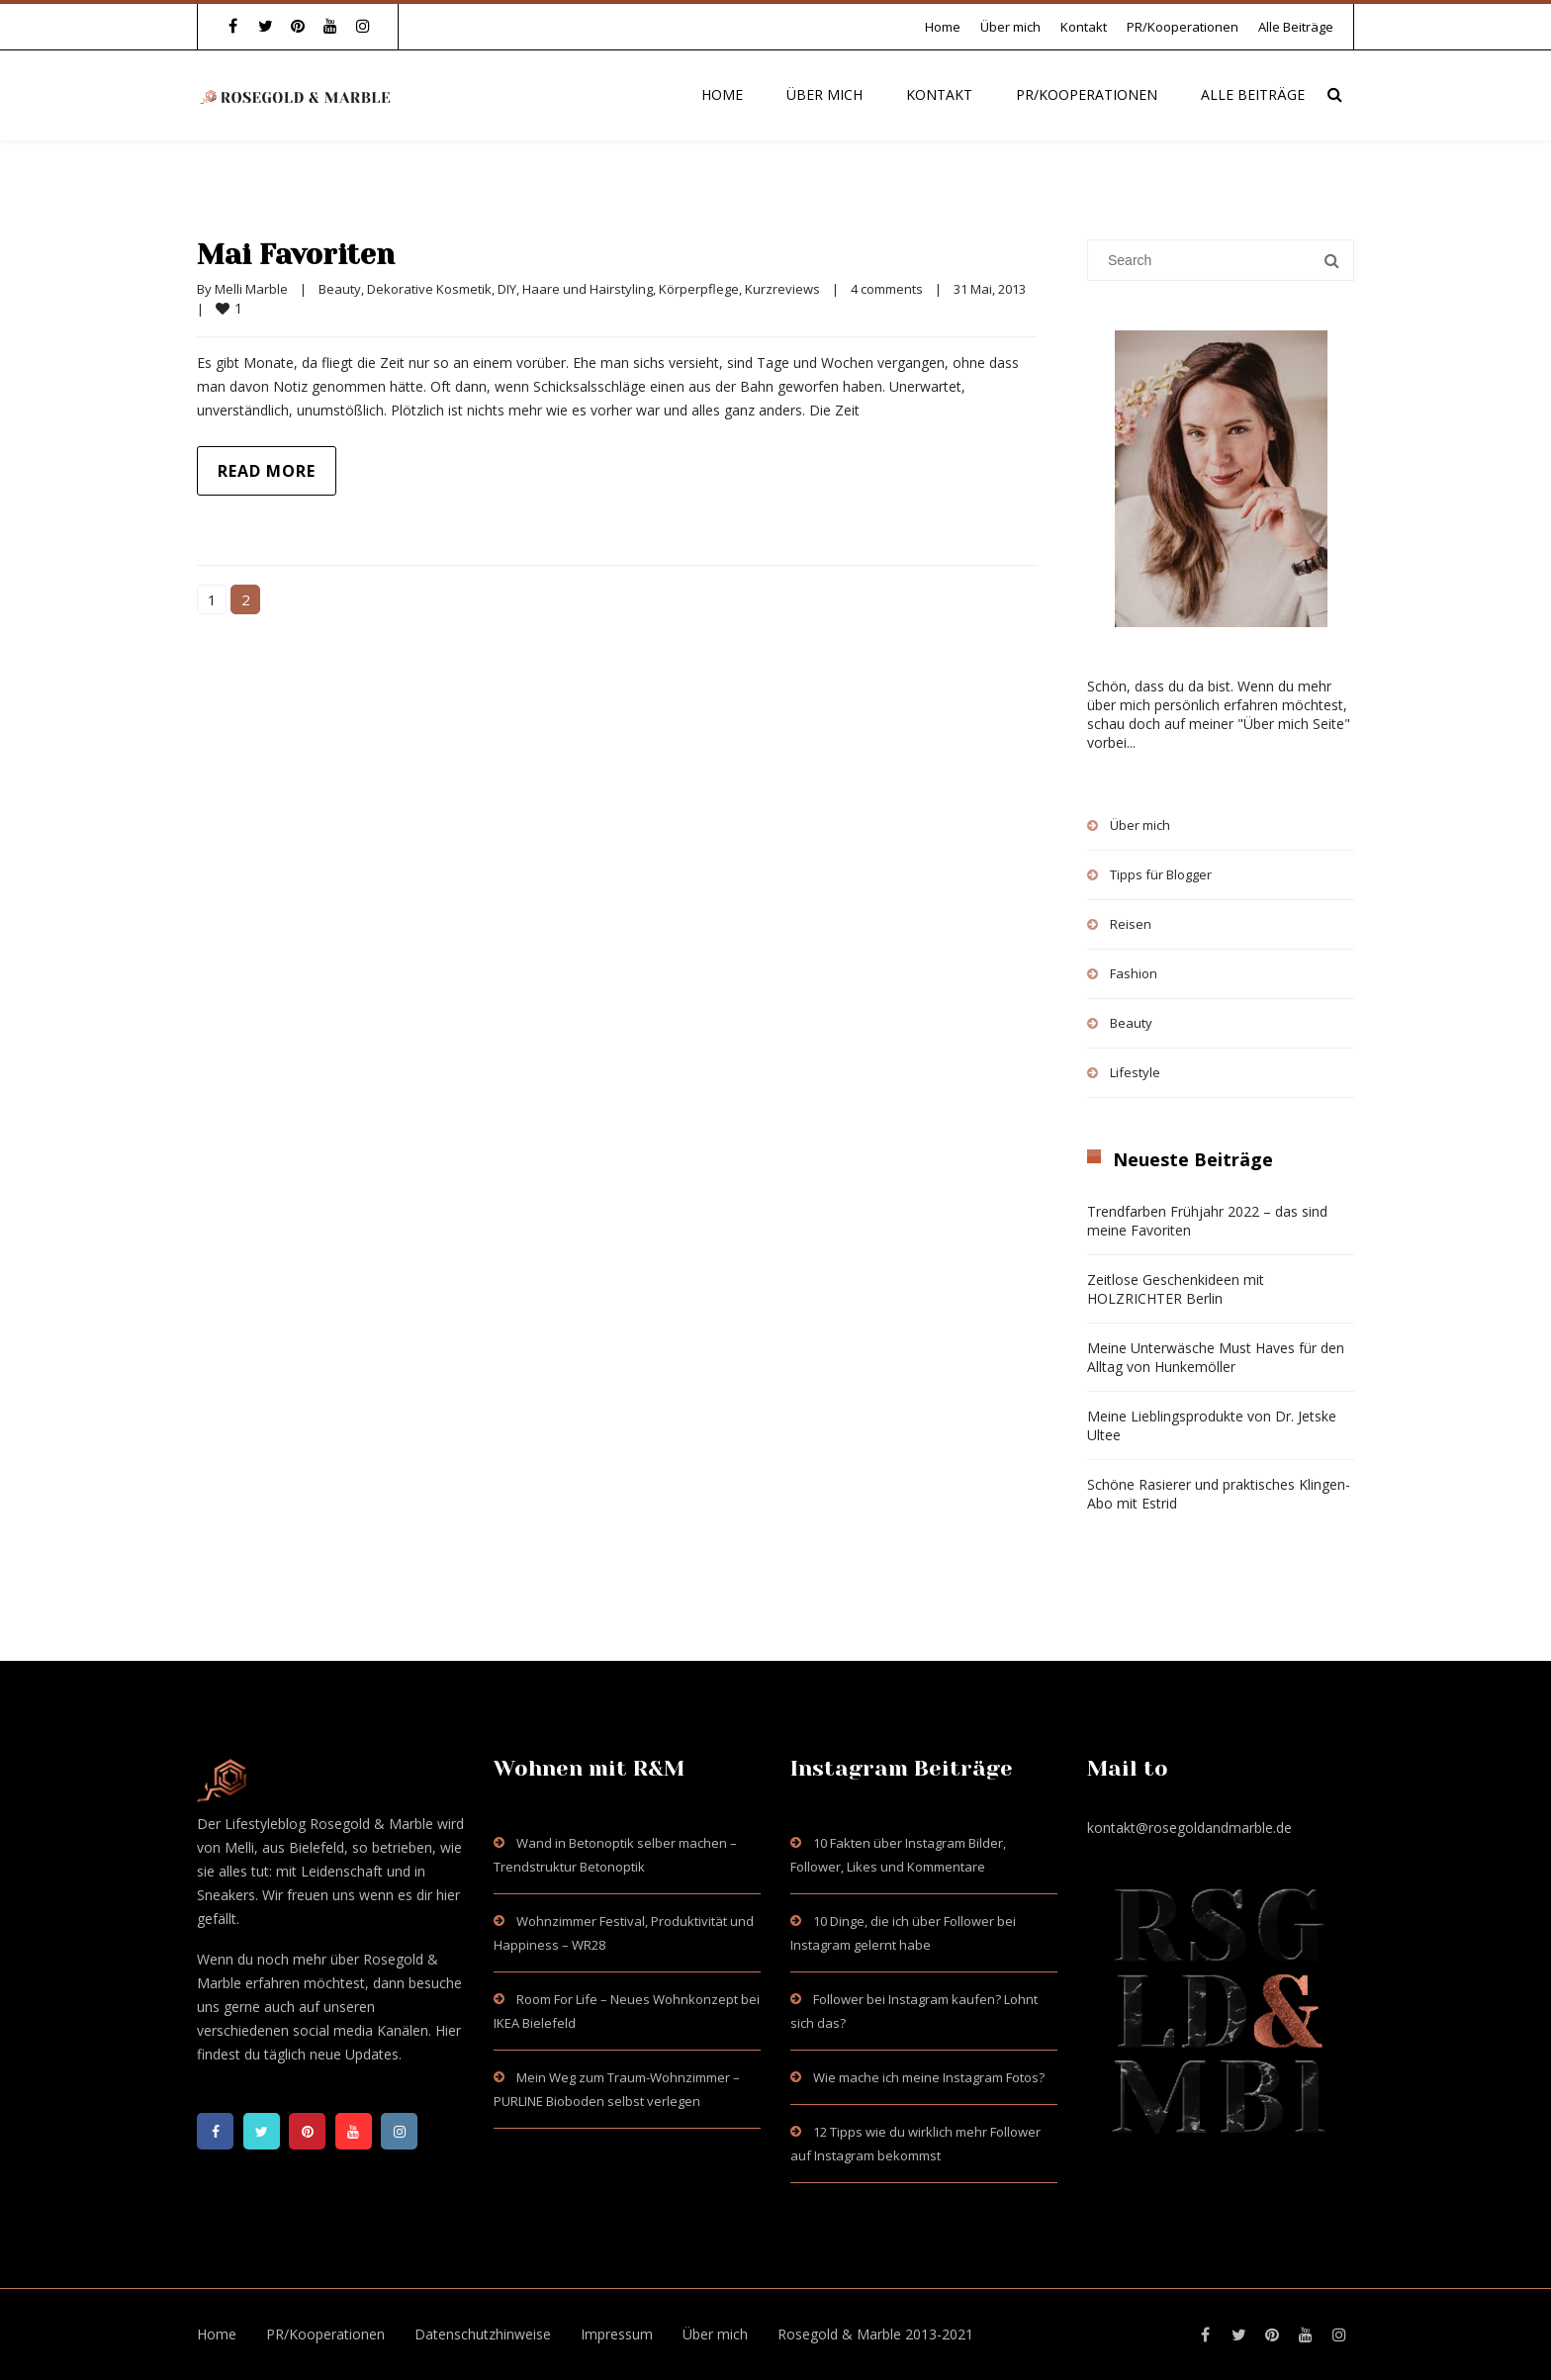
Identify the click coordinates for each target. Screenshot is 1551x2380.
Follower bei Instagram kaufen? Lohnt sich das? (914, 2011)
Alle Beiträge (1295, 27)
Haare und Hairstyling (587, 289)
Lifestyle (1135, 1072)
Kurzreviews (782, 289)
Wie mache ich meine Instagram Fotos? (929, 2077)
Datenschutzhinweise (482, 2334)
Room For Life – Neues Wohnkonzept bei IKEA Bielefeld (627, 2011)
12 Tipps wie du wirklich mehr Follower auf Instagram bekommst (915, 2143)
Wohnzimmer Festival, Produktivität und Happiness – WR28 (624, 1933)
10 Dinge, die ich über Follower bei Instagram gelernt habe (903, 1933)
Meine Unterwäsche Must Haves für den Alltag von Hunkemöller (1215, 1357)
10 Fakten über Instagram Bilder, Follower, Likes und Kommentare (898, 1855)
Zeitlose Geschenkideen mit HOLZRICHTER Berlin (1175, 1289)
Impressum (617, 2334)
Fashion (1133, 973)
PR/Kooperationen (1182, 27)
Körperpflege (699, 289)
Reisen (1130, 924)
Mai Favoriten (302, 254)
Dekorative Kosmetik (429, 289)
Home (942, 27)
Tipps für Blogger (1161, 874)
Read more (267, 471)
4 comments (887, 289)
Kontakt (1083, 27)
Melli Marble (251, 289)
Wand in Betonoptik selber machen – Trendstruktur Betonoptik (615, 1855)
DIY (507, 289)
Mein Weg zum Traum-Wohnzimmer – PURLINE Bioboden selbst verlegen (617, 2089)
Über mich (1010, 27)
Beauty (340, 289)
